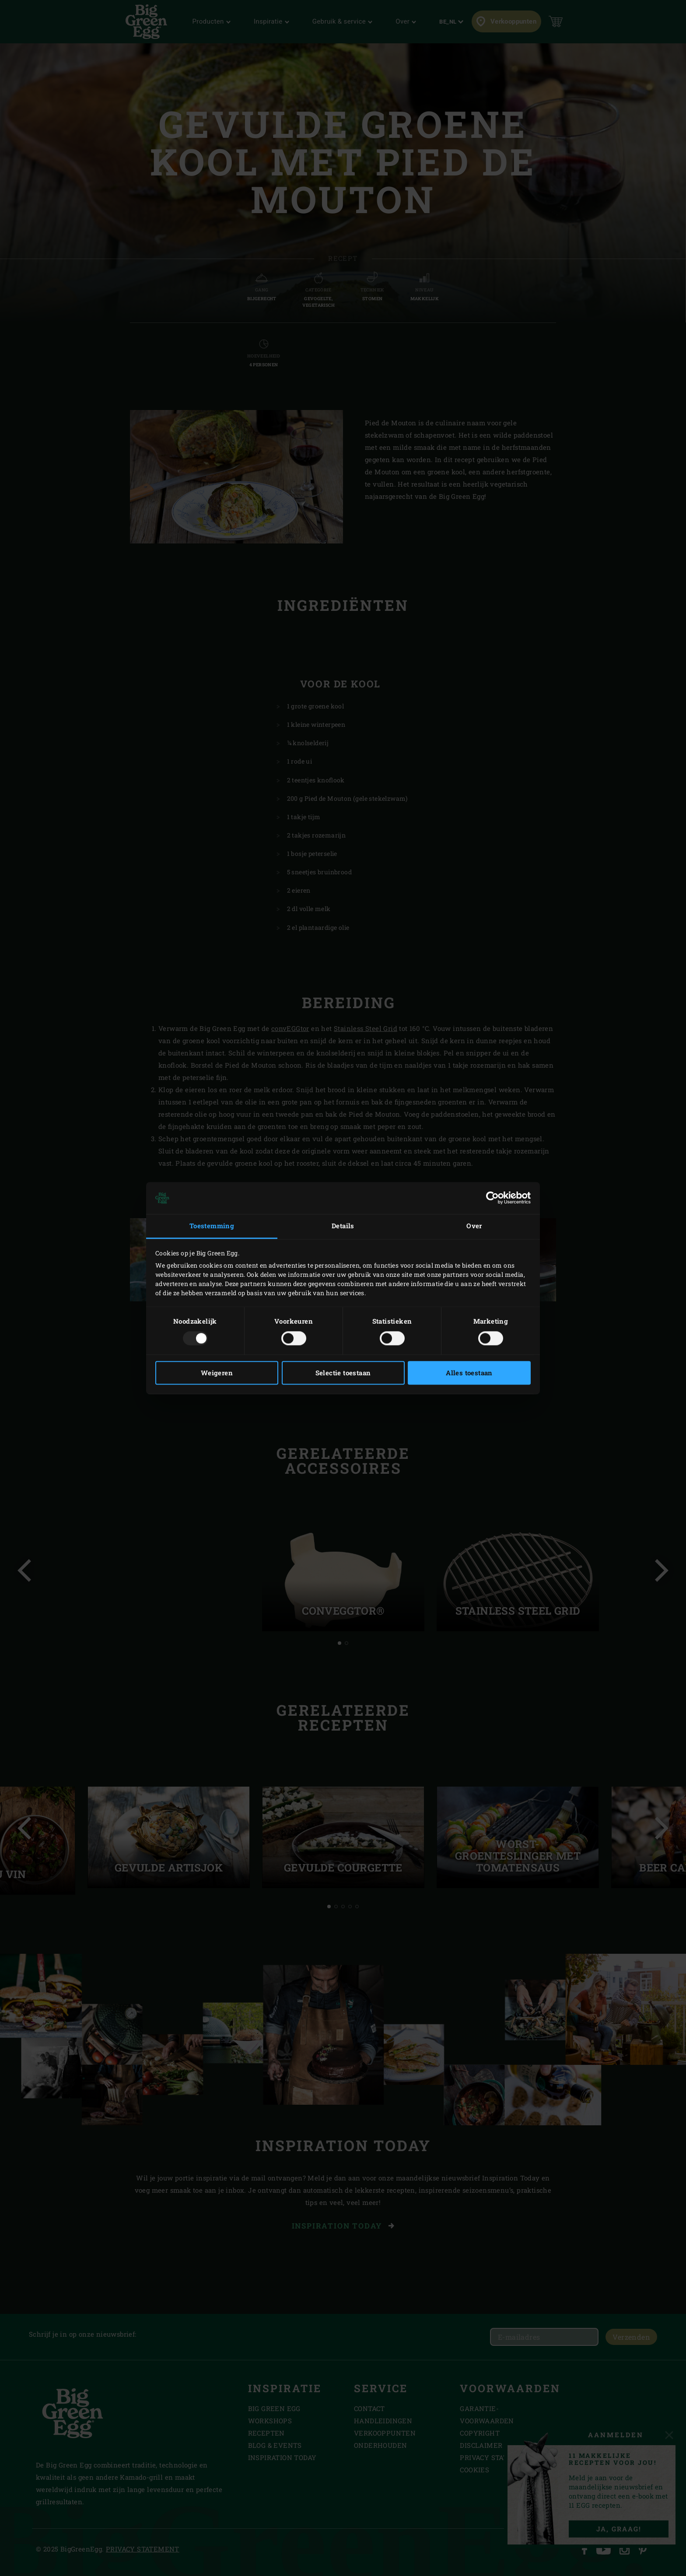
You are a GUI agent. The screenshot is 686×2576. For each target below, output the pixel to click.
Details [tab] (343, 1226)
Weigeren (217, 1372)
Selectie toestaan (343, 1372)
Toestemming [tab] (211, 1226)
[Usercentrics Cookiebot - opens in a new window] (492, 1198)
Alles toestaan (469, 1372)
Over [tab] (474, 1226)
